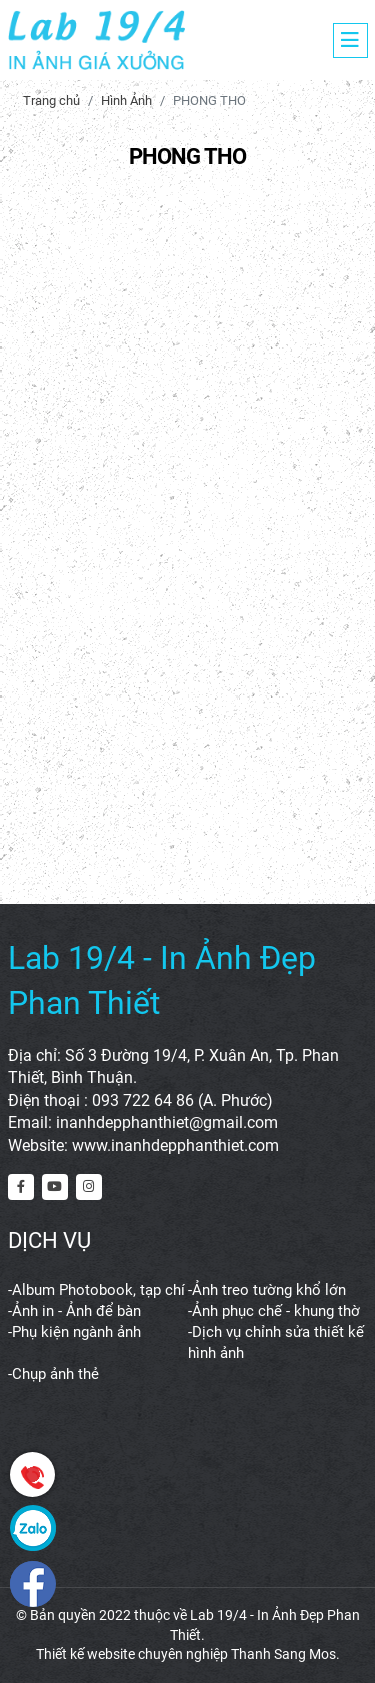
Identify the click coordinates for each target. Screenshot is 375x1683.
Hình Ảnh (126, 100)
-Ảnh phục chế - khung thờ (274, 1311)
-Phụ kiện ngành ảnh (74, 1332)
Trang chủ (51, 100)
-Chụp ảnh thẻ (53, 1374)
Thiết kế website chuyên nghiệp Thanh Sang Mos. (188, 1654)
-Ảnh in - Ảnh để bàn (74, 1311)
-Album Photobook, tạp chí (96, 1290)
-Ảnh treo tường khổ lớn (267, 1290)
